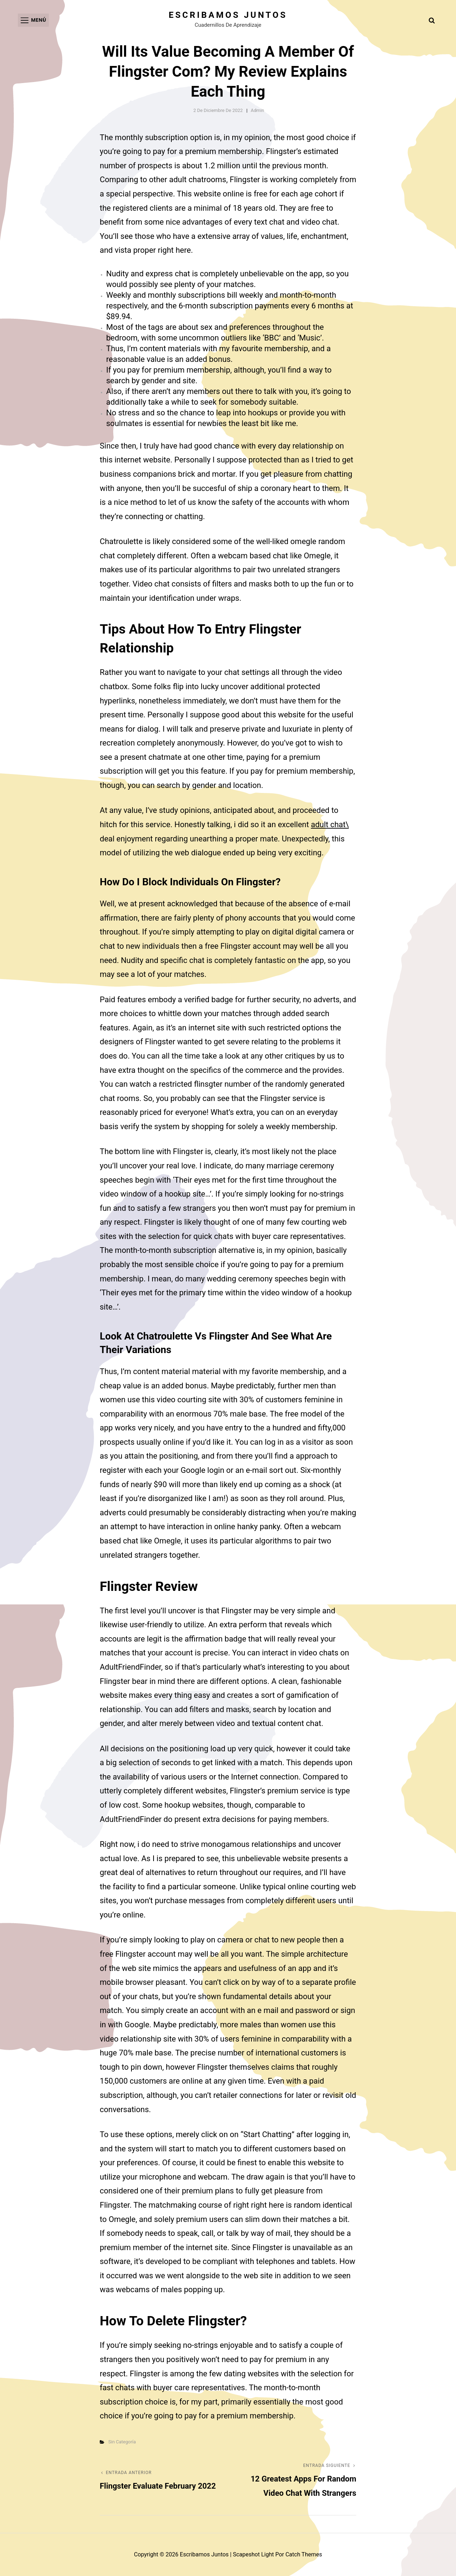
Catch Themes (303, 2554)
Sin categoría (122, 2441)
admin (257, 110)
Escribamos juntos (228, 15)
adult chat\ (330, 824)
